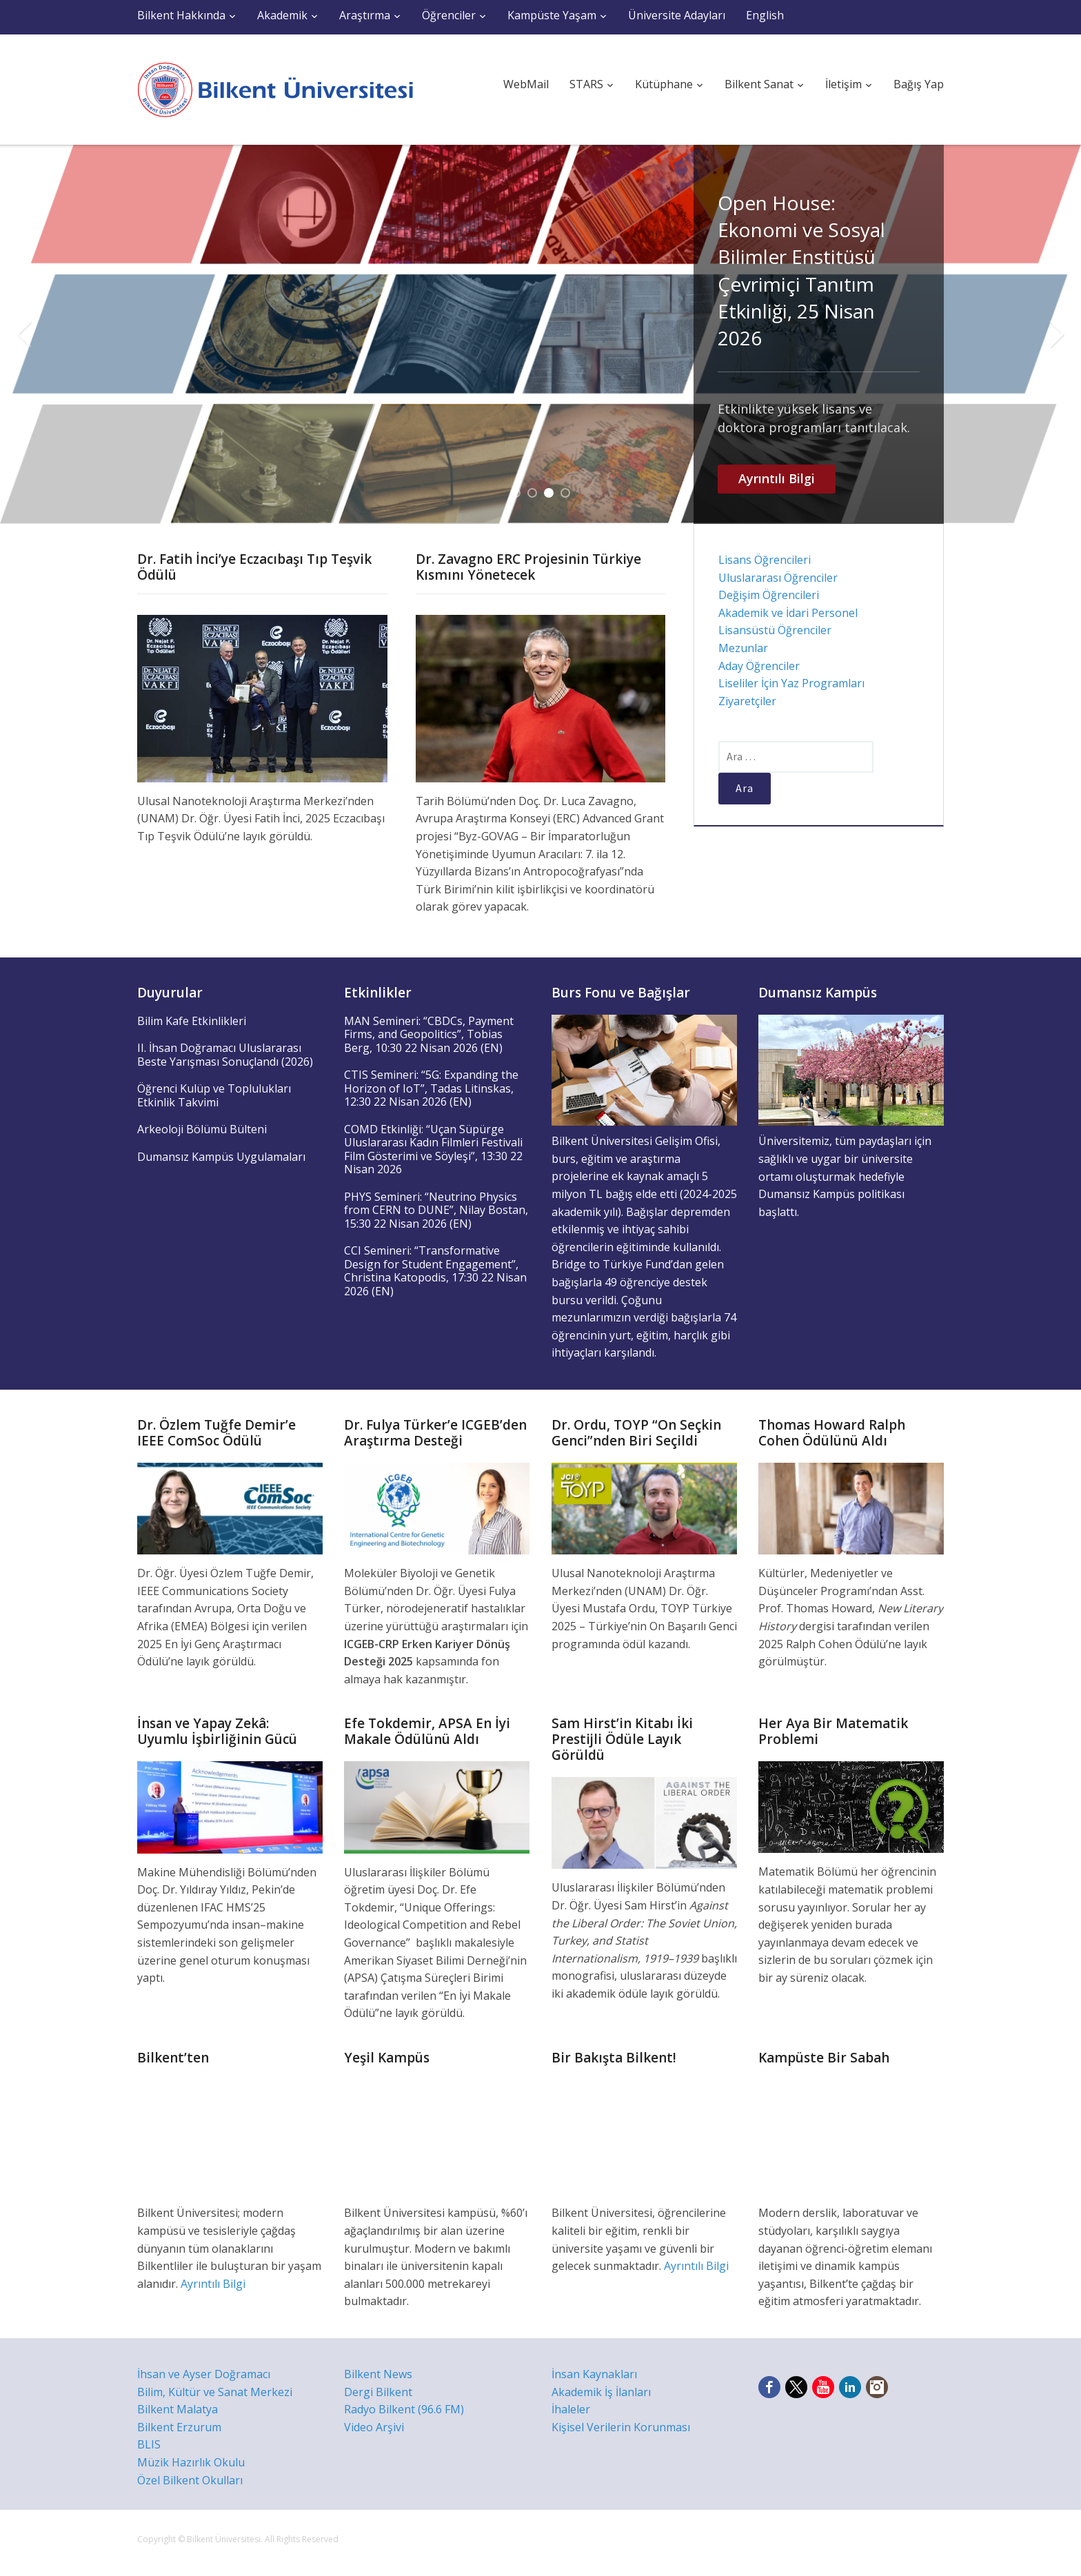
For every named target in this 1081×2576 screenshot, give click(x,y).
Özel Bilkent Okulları (190, 2480)
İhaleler (571, 2409)
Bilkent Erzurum (179, 2427)
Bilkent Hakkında (181, 15)
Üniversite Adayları (676, 15)
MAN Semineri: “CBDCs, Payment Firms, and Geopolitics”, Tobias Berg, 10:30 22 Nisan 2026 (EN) (429, 1034)
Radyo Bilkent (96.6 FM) (404, 2409)
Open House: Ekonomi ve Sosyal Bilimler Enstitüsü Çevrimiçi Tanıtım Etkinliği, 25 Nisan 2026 (801, 270)
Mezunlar (743, 648)
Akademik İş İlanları (601, 2392)
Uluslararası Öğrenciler (778, 577)
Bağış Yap (918, 84)
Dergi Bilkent (378, 2392)
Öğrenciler (449, 15)
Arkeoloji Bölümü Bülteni (202, 1129)
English (765, 15)
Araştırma (364, 15)
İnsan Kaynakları (594, 2374)
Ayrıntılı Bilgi (776, 478)
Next (1056, 334)
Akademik (282, 15)
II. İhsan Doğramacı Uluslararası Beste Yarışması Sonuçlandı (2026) (225, 1054)
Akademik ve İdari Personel (788, 612)
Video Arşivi (374, 2427)
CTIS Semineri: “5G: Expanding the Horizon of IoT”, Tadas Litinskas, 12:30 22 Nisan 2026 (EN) (431, 1088)
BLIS (149, 2444)
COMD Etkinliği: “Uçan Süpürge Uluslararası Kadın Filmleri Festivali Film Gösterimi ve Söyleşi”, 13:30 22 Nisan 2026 (433, 1149)
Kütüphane (664, 84)
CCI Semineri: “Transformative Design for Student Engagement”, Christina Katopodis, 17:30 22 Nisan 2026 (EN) (435, 1271)
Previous (24, 334)
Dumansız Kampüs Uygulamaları (221, 1156)
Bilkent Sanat (759, 84)
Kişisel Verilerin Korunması (621, 2427)
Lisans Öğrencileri (764, 559)
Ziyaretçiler (747, 701)
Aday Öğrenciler (759, 665)
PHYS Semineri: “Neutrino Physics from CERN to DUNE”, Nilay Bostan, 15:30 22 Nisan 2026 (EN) (436, 1210)
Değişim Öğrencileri (768, 594)
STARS (586, 84)
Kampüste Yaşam (551, 15)
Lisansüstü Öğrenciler (774, 630)
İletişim (843, 84)
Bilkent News (378, 2374)
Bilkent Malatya (177, 2409)
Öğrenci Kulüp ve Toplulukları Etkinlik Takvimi (214, 1095)
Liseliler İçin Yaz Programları (791, 683)
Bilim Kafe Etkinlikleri (191, 1020)
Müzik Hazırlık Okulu (191, 2462)
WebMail (526, 84)
